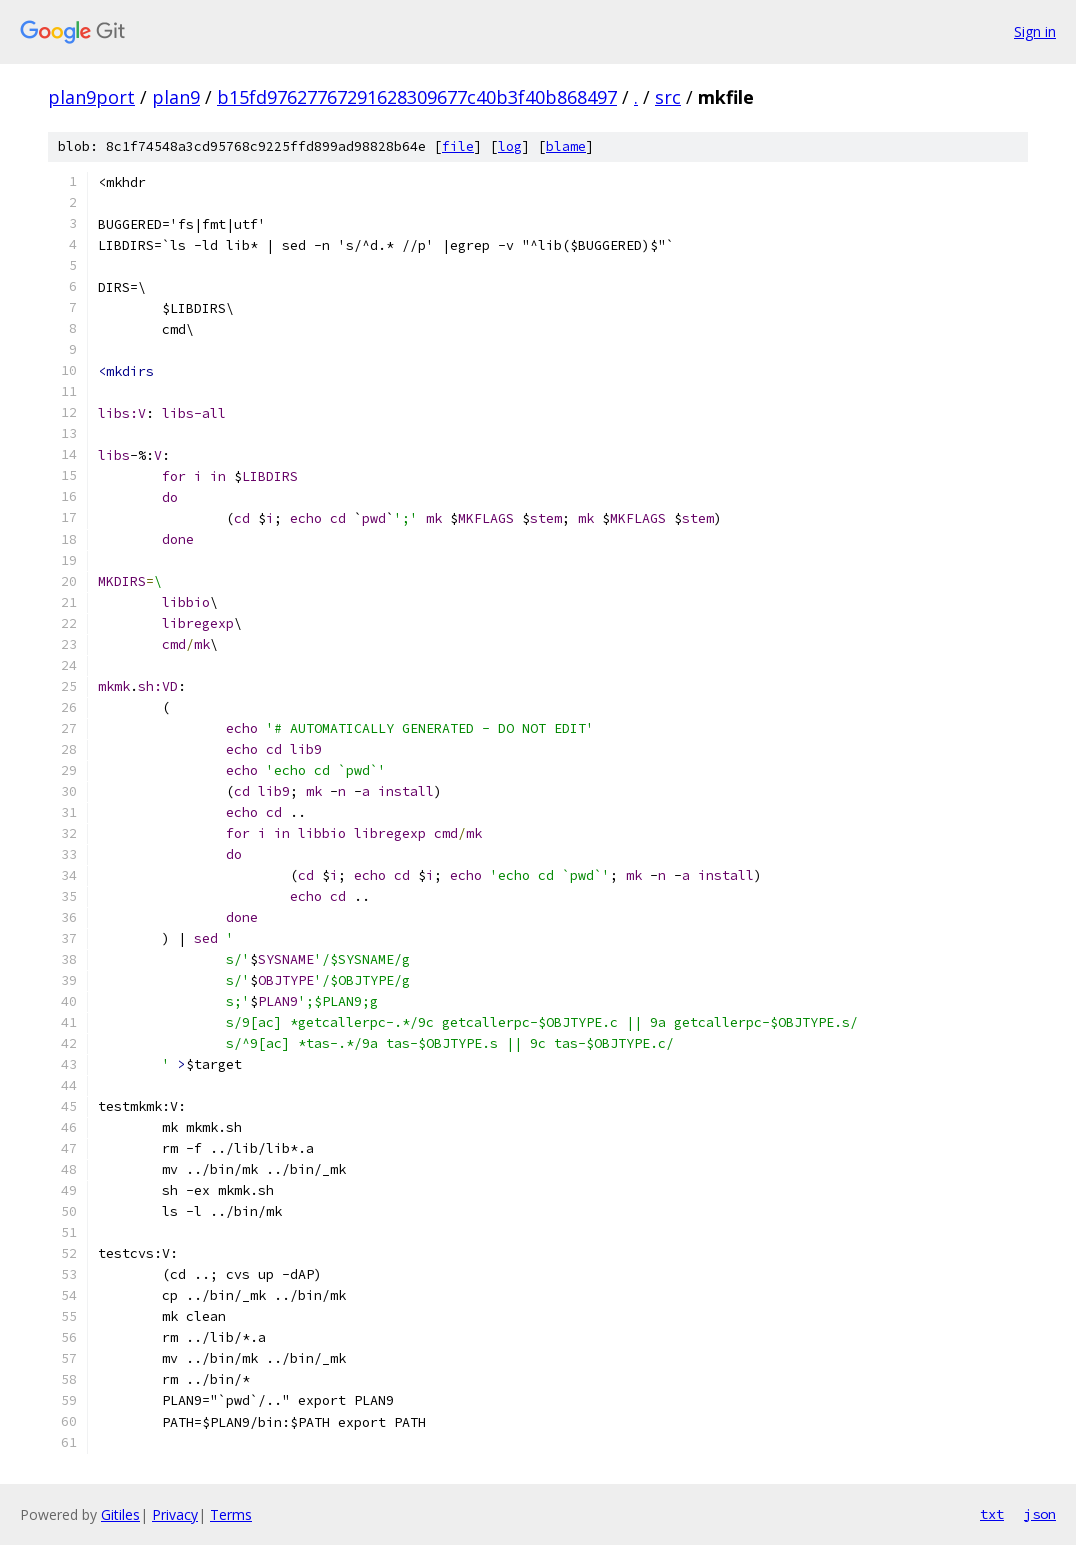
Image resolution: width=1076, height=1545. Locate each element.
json (1040, 1514)
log (510, 146)
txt (992, 1514)
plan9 (176, 97)
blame (566, 146)
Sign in (1035, 31)
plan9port (91, 97)
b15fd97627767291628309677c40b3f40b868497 (417, 97)
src (668, 97)
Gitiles (120, 1514)
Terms (231, 1514)
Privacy (175, 1514)
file (458, 146)
